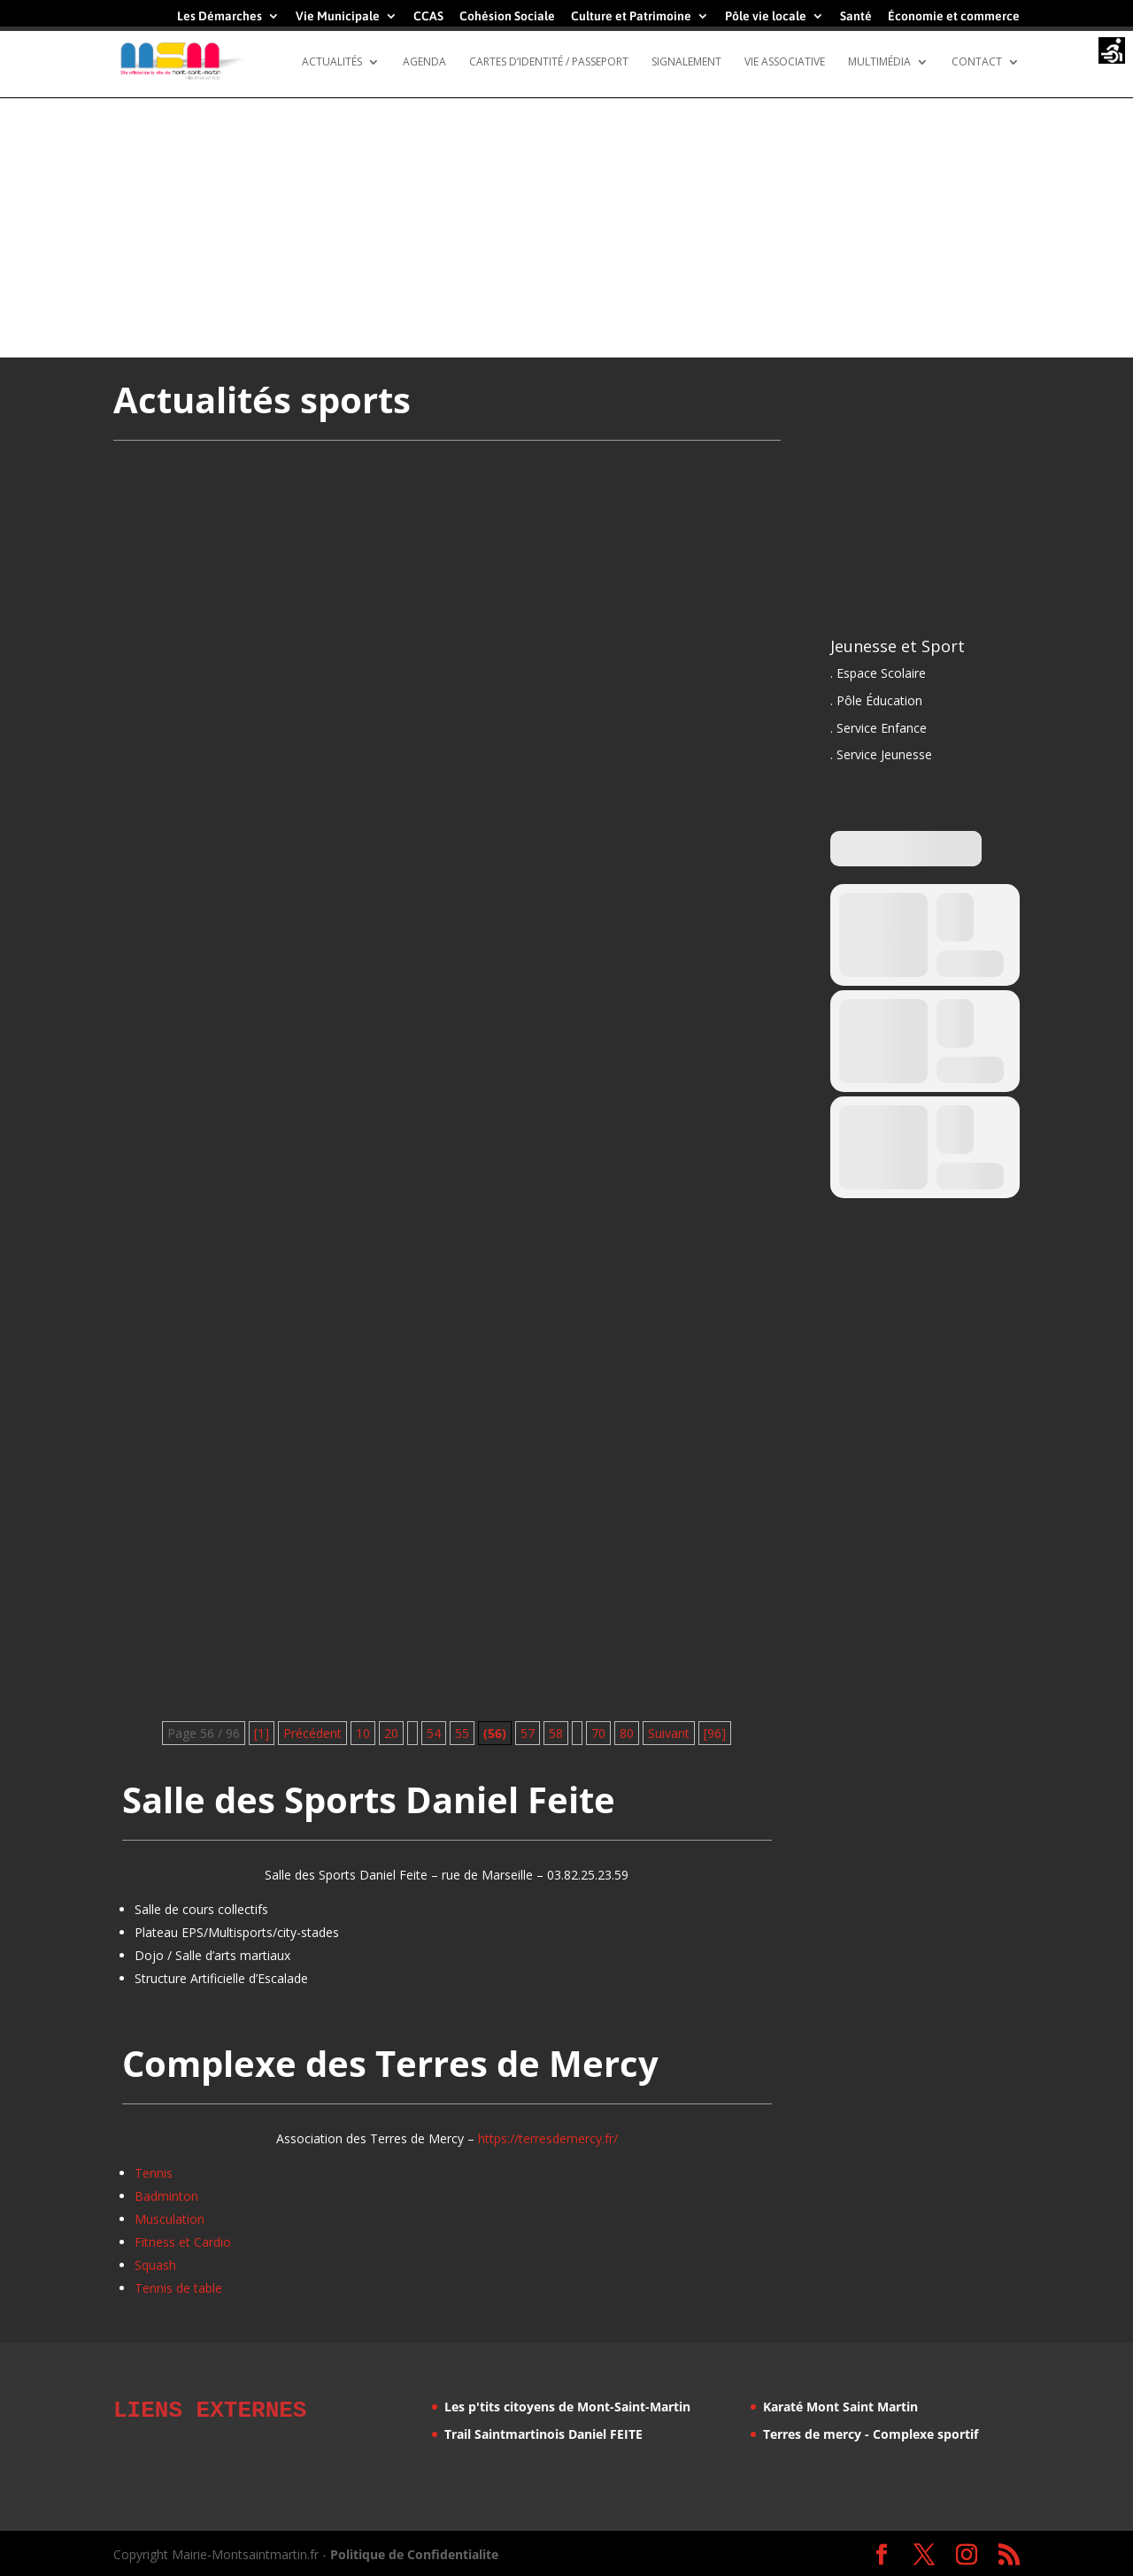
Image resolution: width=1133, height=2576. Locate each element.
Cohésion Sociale (507, 16)
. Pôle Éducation (876, 700)
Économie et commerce (954, 16)
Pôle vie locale (765, 16)
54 (434, 1733)
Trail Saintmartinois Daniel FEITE (543, 2434)
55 (462, 1733)
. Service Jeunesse (881, 754)
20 (391, 1733)
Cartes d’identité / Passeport (548, 62)
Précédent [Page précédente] (312, 1733)
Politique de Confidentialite (414, 2551)
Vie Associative (784, 62)
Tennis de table (178, 2288)
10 (363, 1733)
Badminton (166, 2196)
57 (527, 1733)
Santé (856, 16)
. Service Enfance (878, 727)
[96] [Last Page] (715, 1733)
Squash (155, 2265)
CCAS (428, 16)
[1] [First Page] (261, 1733)
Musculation (169, 2219)
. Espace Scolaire (878, 673)
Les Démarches (219, 16)
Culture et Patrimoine (631, 16)
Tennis (154, 2173)
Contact (977, 62)
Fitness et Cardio (183, 2242)
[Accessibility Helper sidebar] (1112, 52)
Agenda (424, 62)
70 (598, 1733)
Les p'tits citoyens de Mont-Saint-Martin (567, 2406)
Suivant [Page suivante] (669, 1733)
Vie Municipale (338, 16)
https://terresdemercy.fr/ (548, 2138)
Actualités (332, 62)
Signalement (686, 62)
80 (627, 1733)
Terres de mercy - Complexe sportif (870, 2434)
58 (556, 1733)
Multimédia (879, 62)
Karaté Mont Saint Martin (840, 2406)
